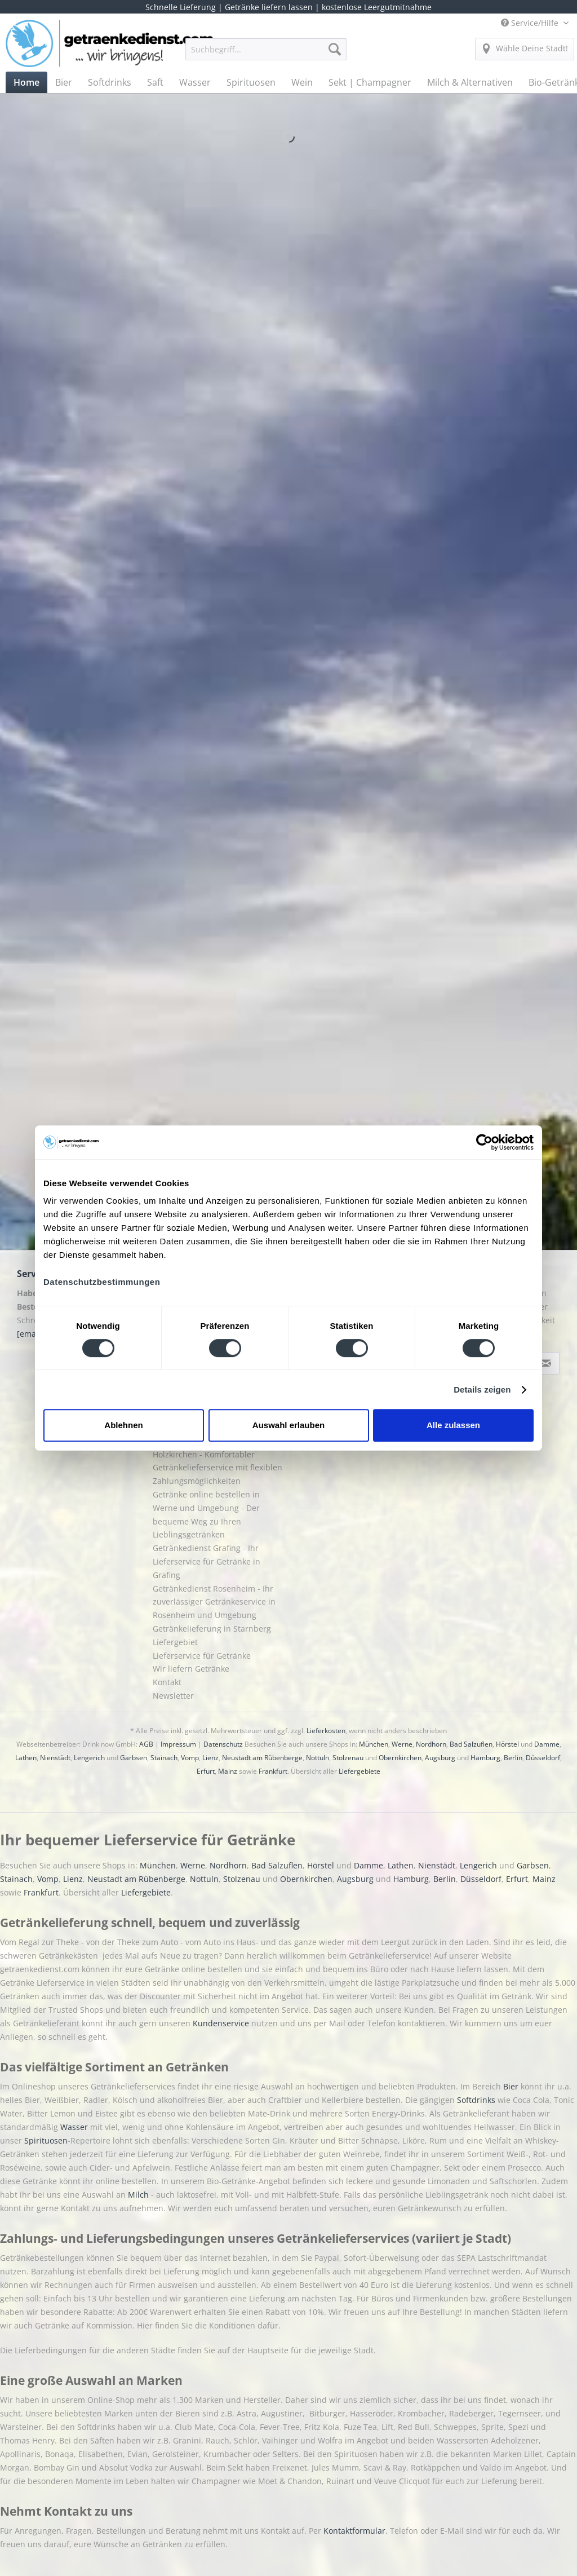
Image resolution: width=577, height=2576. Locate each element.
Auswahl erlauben (288, 1425)
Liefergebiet (175, 1642)
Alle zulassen (453, 1425)
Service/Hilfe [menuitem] (531, 22)
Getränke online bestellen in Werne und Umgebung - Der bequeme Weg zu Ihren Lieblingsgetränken (206, 1514)
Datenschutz (223, 1744)
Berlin (513, 1757)
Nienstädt (55, 1757)
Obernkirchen (400, 1757)
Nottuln (317, 1757)
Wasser (75, 2127)
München (373, 1744)
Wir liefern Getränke (191, 1668)
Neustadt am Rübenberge (262, 1757)
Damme (547, 1744)
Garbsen (133, 1757)
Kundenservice (222, 2023)
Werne (402, 1744)
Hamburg (485, 1757)
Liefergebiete (359, 1771)
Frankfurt (273, 1771)
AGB (146, 1744)
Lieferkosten (326, 1730)
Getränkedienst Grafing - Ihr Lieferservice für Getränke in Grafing (206, 1561)
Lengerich (89, 1757)
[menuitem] (266, 54)
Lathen (26, 1757)
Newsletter (173, 1695)
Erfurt (206, 1771)
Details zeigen (482, 1389)
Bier (512, 2086)
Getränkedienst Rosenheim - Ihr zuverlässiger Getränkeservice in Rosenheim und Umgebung (214, 1602)
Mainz (227, 1771)
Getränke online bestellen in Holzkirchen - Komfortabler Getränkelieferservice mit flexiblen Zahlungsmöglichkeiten (217, 1460)
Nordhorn (431, 1744)
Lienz (210, 1757)
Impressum (178, 1744)
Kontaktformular (354, 2530)
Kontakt (167, 1682)
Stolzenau (347, 1757)
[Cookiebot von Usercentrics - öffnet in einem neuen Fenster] (484, 1142)
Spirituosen (46, 2140)
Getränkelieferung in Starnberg (212, 1628)
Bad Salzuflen (471, 1744)
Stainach (163, 1757)
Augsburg (440, 1757)
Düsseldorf (543, 1757)
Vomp (190, 1757)
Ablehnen (123, 1425)
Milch (138, 2194)
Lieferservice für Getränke (202, 1655)
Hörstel (507, 1744)
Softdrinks (477, 2100)
